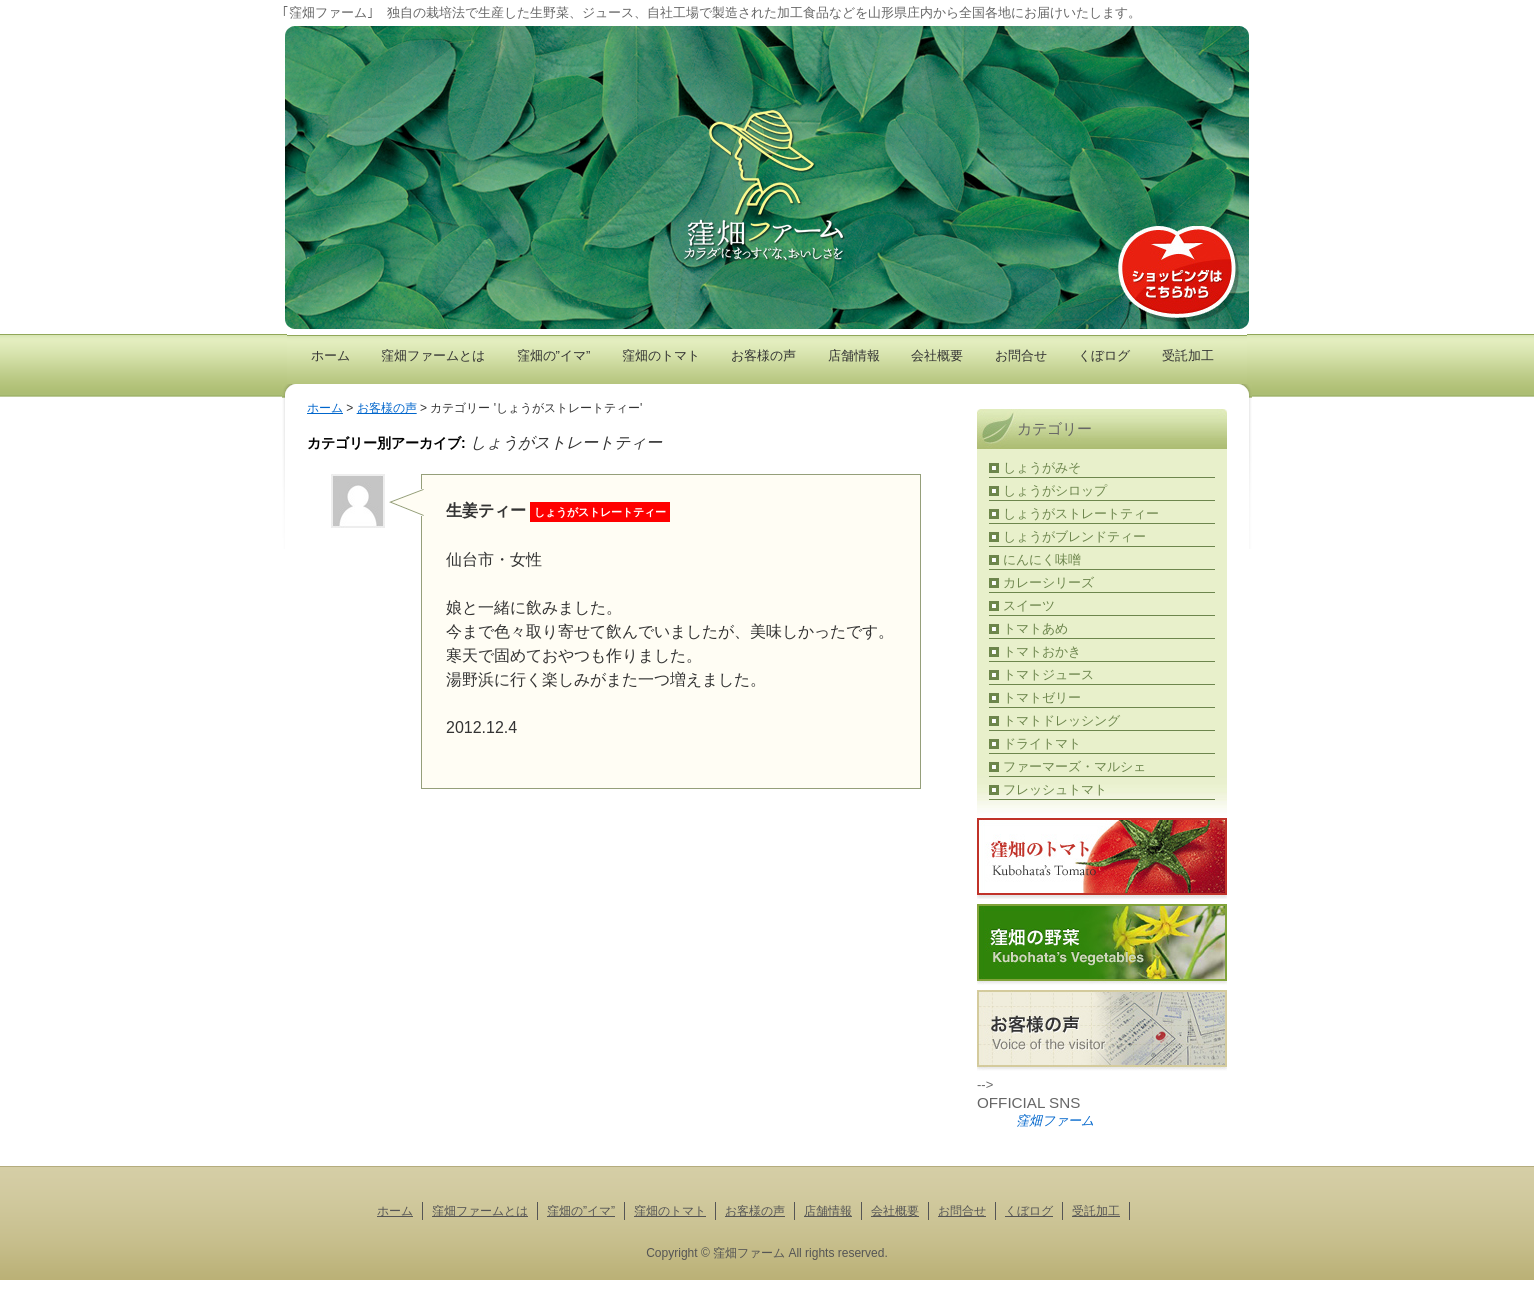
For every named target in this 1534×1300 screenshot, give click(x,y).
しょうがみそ (1042, 467)
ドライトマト (1042, 743)
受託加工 (1188, 355)
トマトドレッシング (1061, 720)
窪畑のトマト (661, 355)
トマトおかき (1042, 651)
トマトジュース (1048, 674)
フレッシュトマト (1055, 789)
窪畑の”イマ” (554, 355)
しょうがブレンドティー (1074, 536)
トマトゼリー (1042, 697)
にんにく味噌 (1042, 559)
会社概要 (937, 355)
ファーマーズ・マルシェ (1074, 766)
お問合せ (1021, 355)
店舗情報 (854, 355)
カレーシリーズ (1048, 582)
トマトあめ (1035, 628)
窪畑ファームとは (433, 355)
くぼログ (1104, 355)
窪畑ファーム (1055, 1120)
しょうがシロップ (1055, 490)
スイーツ (1029, 605)
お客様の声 (763, 355)
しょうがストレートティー (1081, 513)
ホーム (330, 355)
